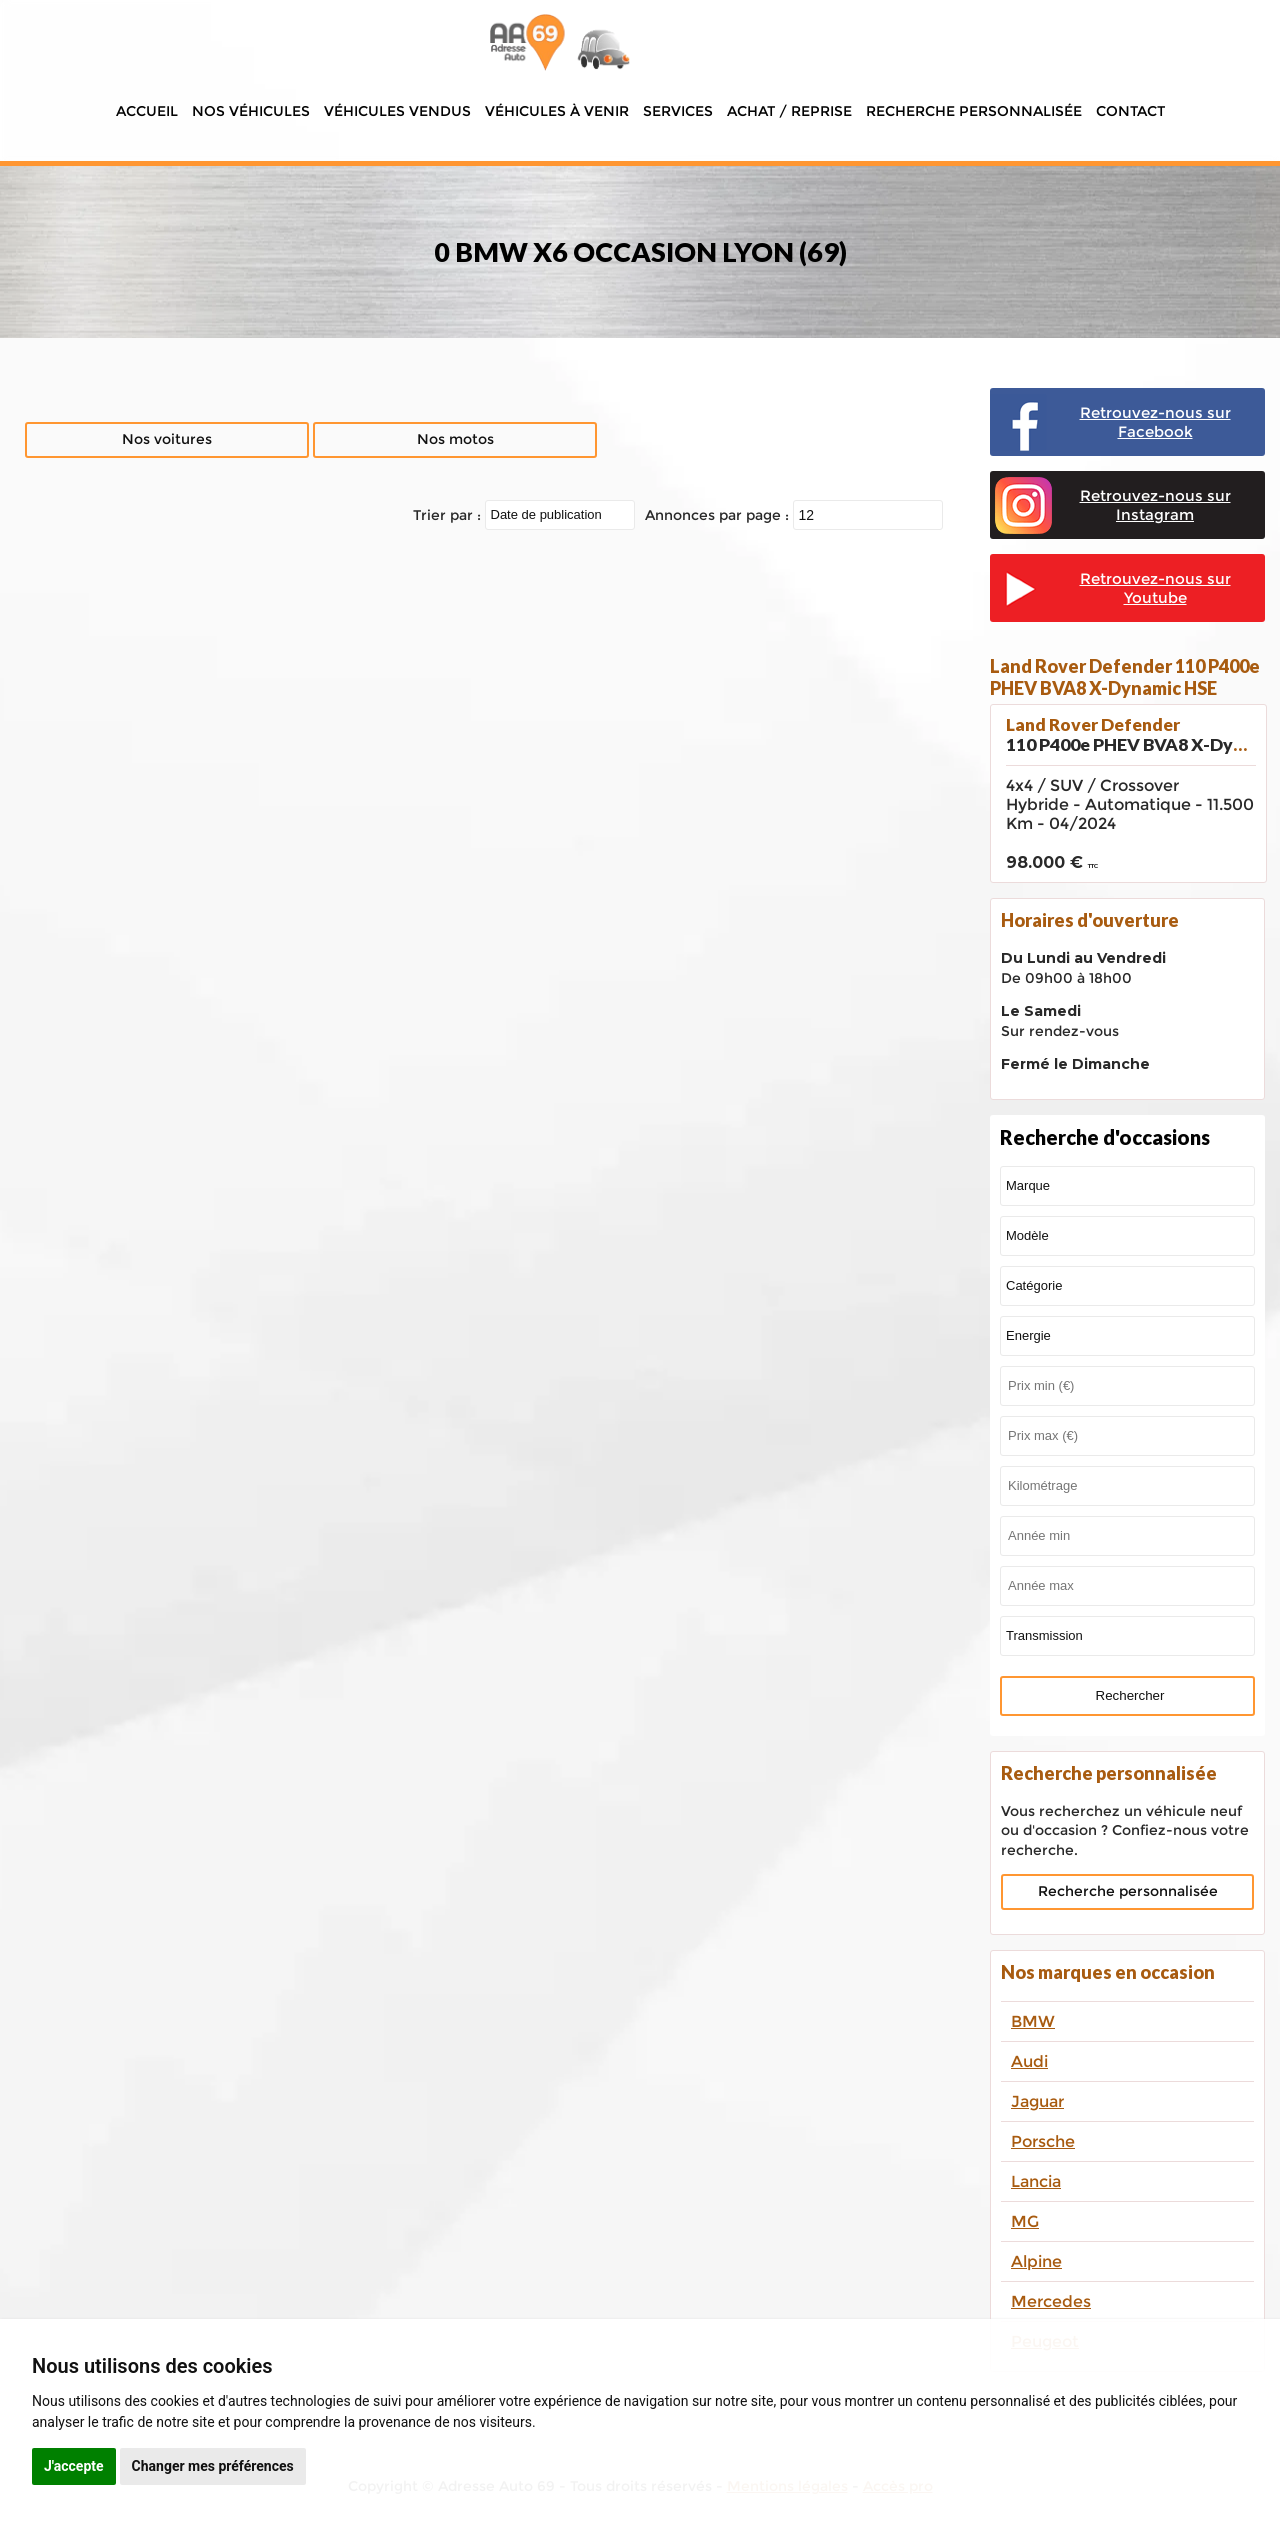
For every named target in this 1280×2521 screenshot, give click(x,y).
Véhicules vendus (397, 111)
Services (678, 111)
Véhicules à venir (557, 111)
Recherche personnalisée (974, 111)
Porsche (1043, 2141)
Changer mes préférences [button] (213, 2466)
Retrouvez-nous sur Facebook (1155, 422)
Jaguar (1037, 2101)
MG (1025, 2221)
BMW (1033, 2021)
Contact (1130, 111)
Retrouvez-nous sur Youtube (1155, 588)
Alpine (1036, 2261)
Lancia (1036, 2181)
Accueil (147, 111)
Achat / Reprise (789, 111)
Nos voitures (167, 439)
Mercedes (1051, 2301)
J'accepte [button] (74, 2466)
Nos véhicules (251, 111)
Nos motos (455, 439)
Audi (1029, 2061)
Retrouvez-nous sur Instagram (1155, 505)
